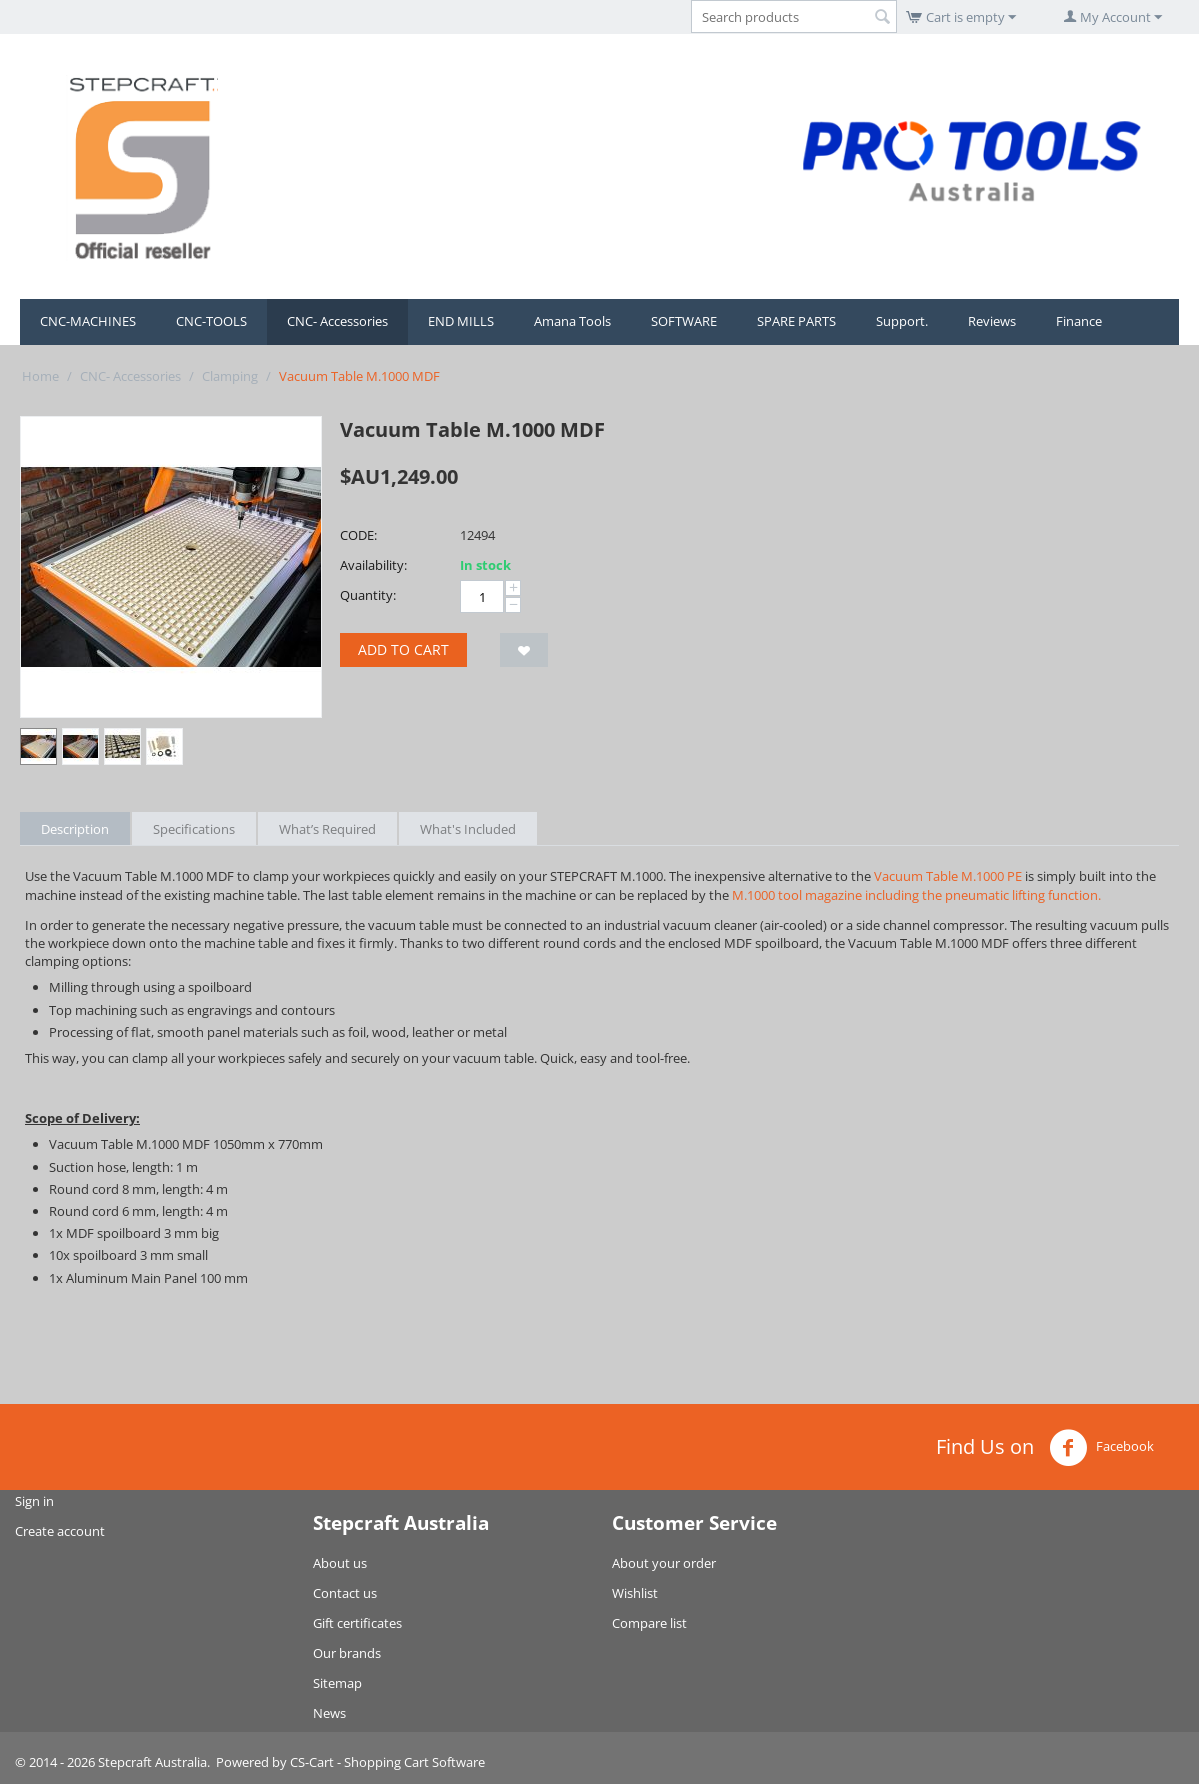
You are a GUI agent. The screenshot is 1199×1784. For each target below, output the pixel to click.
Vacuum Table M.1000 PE (948, 876)
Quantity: (368, 595)
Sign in (34, 1501)
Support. (902, 321)
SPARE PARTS (796, 321)
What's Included (468, 829)
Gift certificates (357, 1623)
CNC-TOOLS (211, 321)
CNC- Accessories (337, 321)
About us (340, 1563)
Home (40, 376)
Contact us (345, 1593)
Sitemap (337, 1683)
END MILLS (461, 321)
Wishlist (635, 1593)
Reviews (992, 321)
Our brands (347, 1653)
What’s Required (327, 829)
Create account (60, 1531)
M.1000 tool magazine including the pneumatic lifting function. (916, 895)
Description (75, 829)
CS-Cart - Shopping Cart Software (387, 1762)
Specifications (194, 829)
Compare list (649, 1623)
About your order (664, 1563)
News (329, 1713)
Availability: (373, 565)
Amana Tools (572, 321)
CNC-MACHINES (88, 321)
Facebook (1101, 1448)
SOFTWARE (684, 321)
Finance (1079, 321)
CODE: (358, 535)
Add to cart (403, 649)
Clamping (230, 376)
